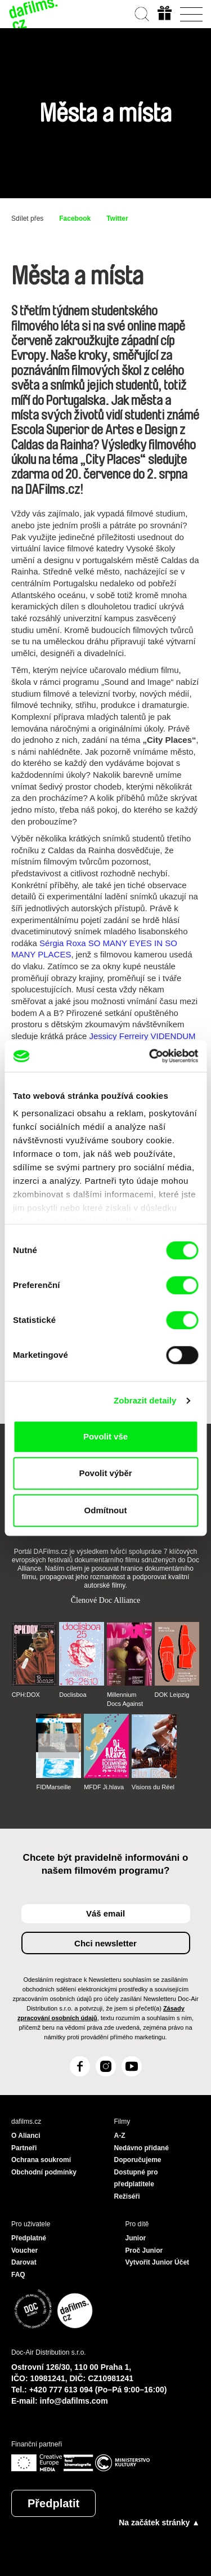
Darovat (24, 2262)
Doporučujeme (137, 2160)
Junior (135, 2238)
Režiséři (127, 2196)
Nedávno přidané (141, 2148)
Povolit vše (105, 1436)
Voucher (24, 2250)
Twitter (117, 218)
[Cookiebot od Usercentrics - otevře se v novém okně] (150, 1056)
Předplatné (28, 2238)
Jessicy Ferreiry (118, 1036)
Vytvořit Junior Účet (157, 2262)
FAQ (18, 2275)
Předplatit (53, 2503)
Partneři (24, 2148)
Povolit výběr (105, 1473)
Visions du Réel (153, 1787)
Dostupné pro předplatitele (136, 2178)
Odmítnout (105, 1510)
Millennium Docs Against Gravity (125, 1699)
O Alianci (26, 2136)
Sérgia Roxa (62, 943)
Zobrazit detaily (145, 1400)
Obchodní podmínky (44, 2172)
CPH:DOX (26, 1694)
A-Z (119, 2136)
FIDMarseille (53, 1787)
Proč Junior (144, 2250)
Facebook (75, 218)
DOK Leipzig (172, 1694)
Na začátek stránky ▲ (159, 2522)
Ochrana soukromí (41, 2160)
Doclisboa (72, 1694)
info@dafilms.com (74, 2400)
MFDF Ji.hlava (104, 1787)
